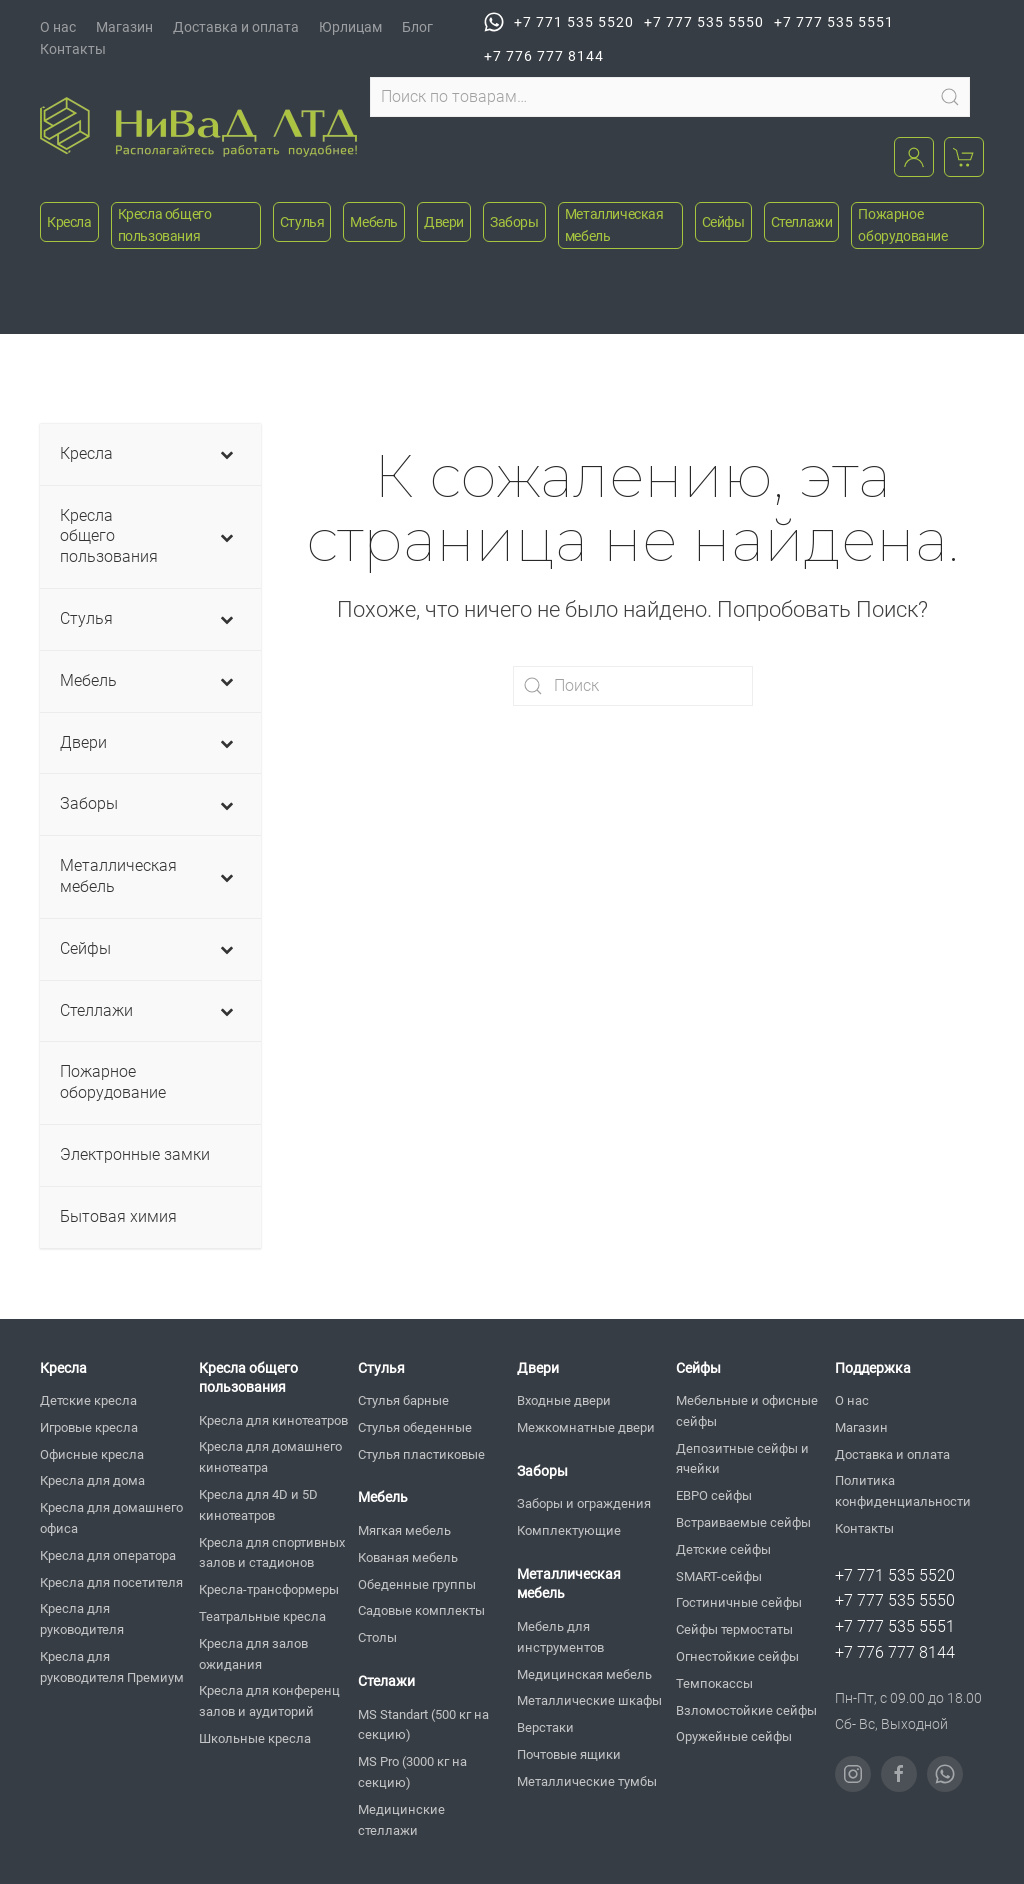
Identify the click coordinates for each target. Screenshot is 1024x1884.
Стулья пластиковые (421, 1454)
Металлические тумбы (587, 1781)
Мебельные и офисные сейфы (747, 1411)
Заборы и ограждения (584, 1503)
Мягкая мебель (404, 1530)
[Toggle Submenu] (226, 454)
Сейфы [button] (723, 222)
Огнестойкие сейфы (737, 1656)
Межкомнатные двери (586, 1427)
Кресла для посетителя (111, 1582)
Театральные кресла (262, 1616)
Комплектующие (569, 1530)
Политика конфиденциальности (903, 1491)
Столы (377, 1637)
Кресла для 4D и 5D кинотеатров (258, 1505)
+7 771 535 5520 (559, 22)
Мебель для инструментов (560, 1637)
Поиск (950, 97)
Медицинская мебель (584, 1674)
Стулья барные (403, 1400)
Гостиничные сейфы (739, 1602)
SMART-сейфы (719, 1576)
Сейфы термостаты (734, 1629)
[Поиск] (633, 686)
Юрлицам (350, 27)
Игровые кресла (89, 1427)
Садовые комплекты (421, 1610)
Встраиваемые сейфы (743, 1522)
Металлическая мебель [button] (614, 225)
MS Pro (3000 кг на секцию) (412, 1772)
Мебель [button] (374, 222)
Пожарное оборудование (902, 225)
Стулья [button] (302, 222)
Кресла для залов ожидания (253, 1654)
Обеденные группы (417, 1584)
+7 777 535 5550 (704, 22)
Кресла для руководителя (82, 1619)
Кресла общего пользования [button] (165, 225)
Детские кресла (88, 1400)
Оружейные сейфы (734, 1736)
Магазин (124, 27)
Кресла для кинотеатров (273, 1420)
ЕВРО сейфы (714, 1495)
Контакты (73, 49)
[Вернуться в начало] (198, 127)
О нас (58, 27)
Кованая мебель (408, 1557)
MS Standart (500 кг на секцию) (423, 1725)
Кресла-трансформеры (269, 1589)
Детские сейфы (723, 1549)
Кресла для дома (92, 1480)
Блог (417, 27)
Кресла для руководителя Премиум (112, 1667)
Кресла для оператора (108, 1555)
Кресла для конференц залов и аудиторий (269, 1701)
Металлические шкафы (589, 1700)
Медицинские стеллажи (401, 1820)
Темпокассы (714, 1683)
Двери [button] (444, 222)
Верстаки (545, 1727)
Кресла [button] (69, 222)
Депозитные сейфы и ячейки (742, 1459)
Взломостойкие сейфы (746, 1710)
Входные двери (564, 1400)
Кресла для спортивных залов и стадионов (272, 1553)
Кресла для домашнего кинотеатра (270, 1457)
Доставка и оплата (236, 27)
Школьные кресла (255, 1738)
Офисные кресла (92, 1454)
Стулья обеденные (415, 1427)
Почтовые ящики (569, 1754)
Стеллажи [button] (802, 222)
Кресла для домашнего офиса (111, 1518)
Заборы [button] (514, 222)
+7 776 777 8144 (544, 56)
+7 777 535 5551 (834, 22)
